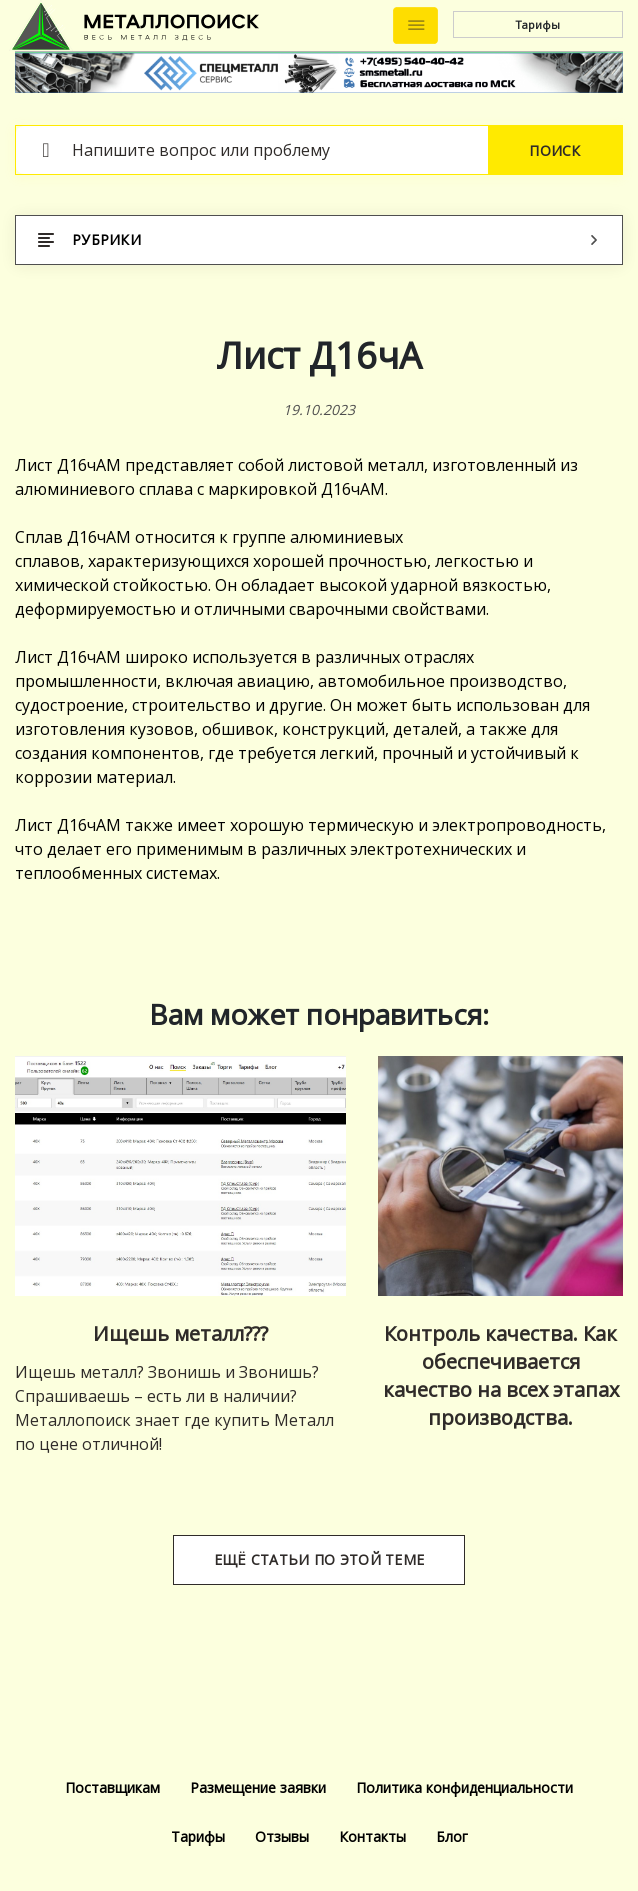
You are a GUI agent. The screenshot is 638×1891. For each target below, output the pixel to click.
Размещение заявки (258, 1787)
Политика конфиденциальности (464, 1787)
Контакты (372, 1836)
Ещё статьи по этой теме (319, 1559)
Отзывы (282, 1836)
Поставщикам (112, 1787)
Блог (452, 1836)
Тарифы (537, 24)
